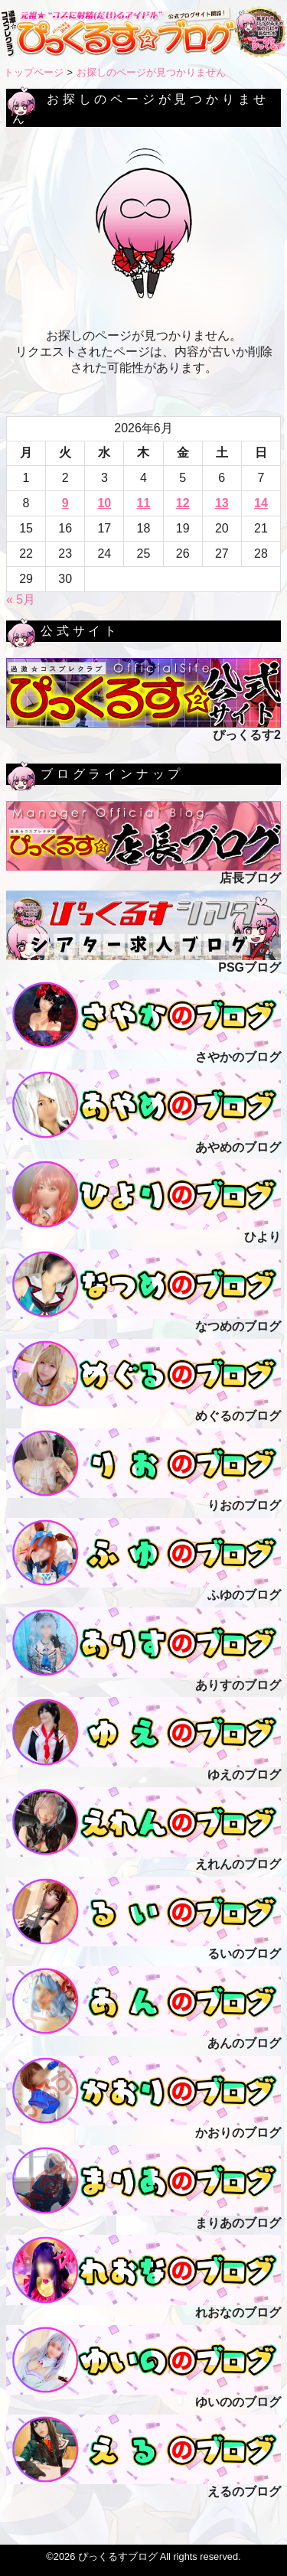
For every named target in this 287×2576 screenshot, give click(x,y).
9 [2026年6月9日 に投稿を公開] (65, 503)
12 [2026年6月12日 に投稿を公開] (183, 503)
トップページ (34, 72)
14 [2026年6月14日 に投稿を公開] (261, 503)
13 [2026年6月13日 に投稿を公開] (222, 503)
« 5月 (20, 599)
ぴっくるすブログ (118, 2556)
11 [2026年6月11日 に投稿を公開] (144, 503)
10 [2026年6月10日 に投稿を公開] (104, 503)
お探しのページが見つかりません (151, 72)
